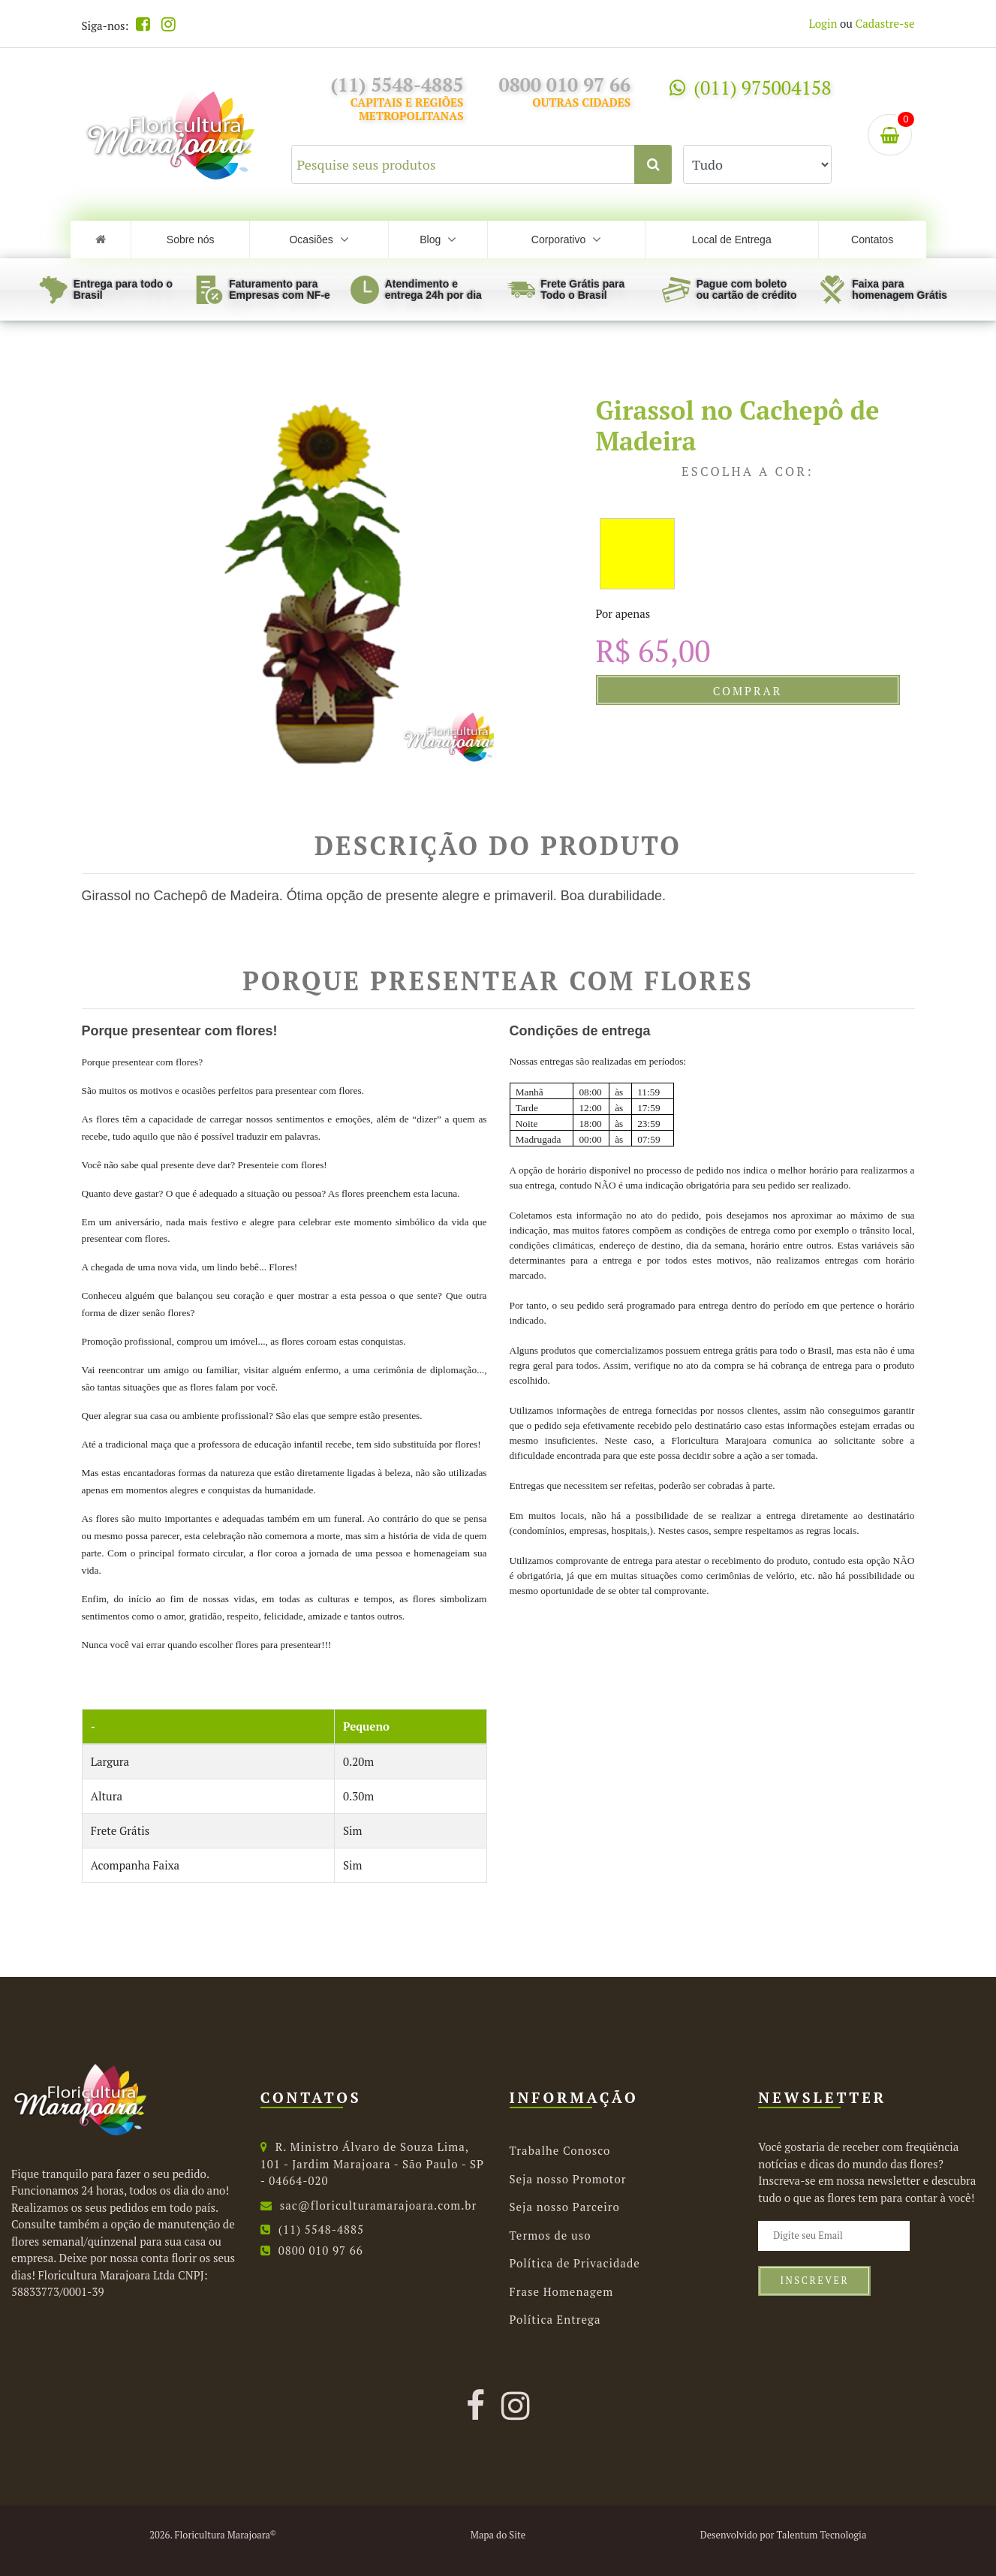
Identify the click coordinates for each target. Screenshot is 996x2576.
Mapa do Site (498, 2535)
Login (823, 23)
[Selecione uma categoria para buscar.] (757, 164)
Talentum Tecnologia (821, 2535)
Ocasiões (318, 239)
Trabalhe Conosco (560, 2150)
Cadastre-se (885, 23)
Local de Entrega (732, 239)
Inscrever (814, 2280)
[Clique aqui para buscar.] (653, 164)
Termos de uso (550, 2235)
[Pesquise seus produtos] (482, 164)
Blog (438, 239)
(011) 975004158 (750, 87)
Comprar (748, 690)
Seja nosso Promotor (568, 2178)
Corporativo (566, 239)
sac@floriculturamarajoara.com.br (368, 2205)
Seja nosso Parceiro (565, 2206)
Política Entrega (555, 2319)
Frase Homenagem (562, 2291)
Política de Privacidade (575, 2262)
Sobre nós (191, 239)
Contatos (872, 239)
